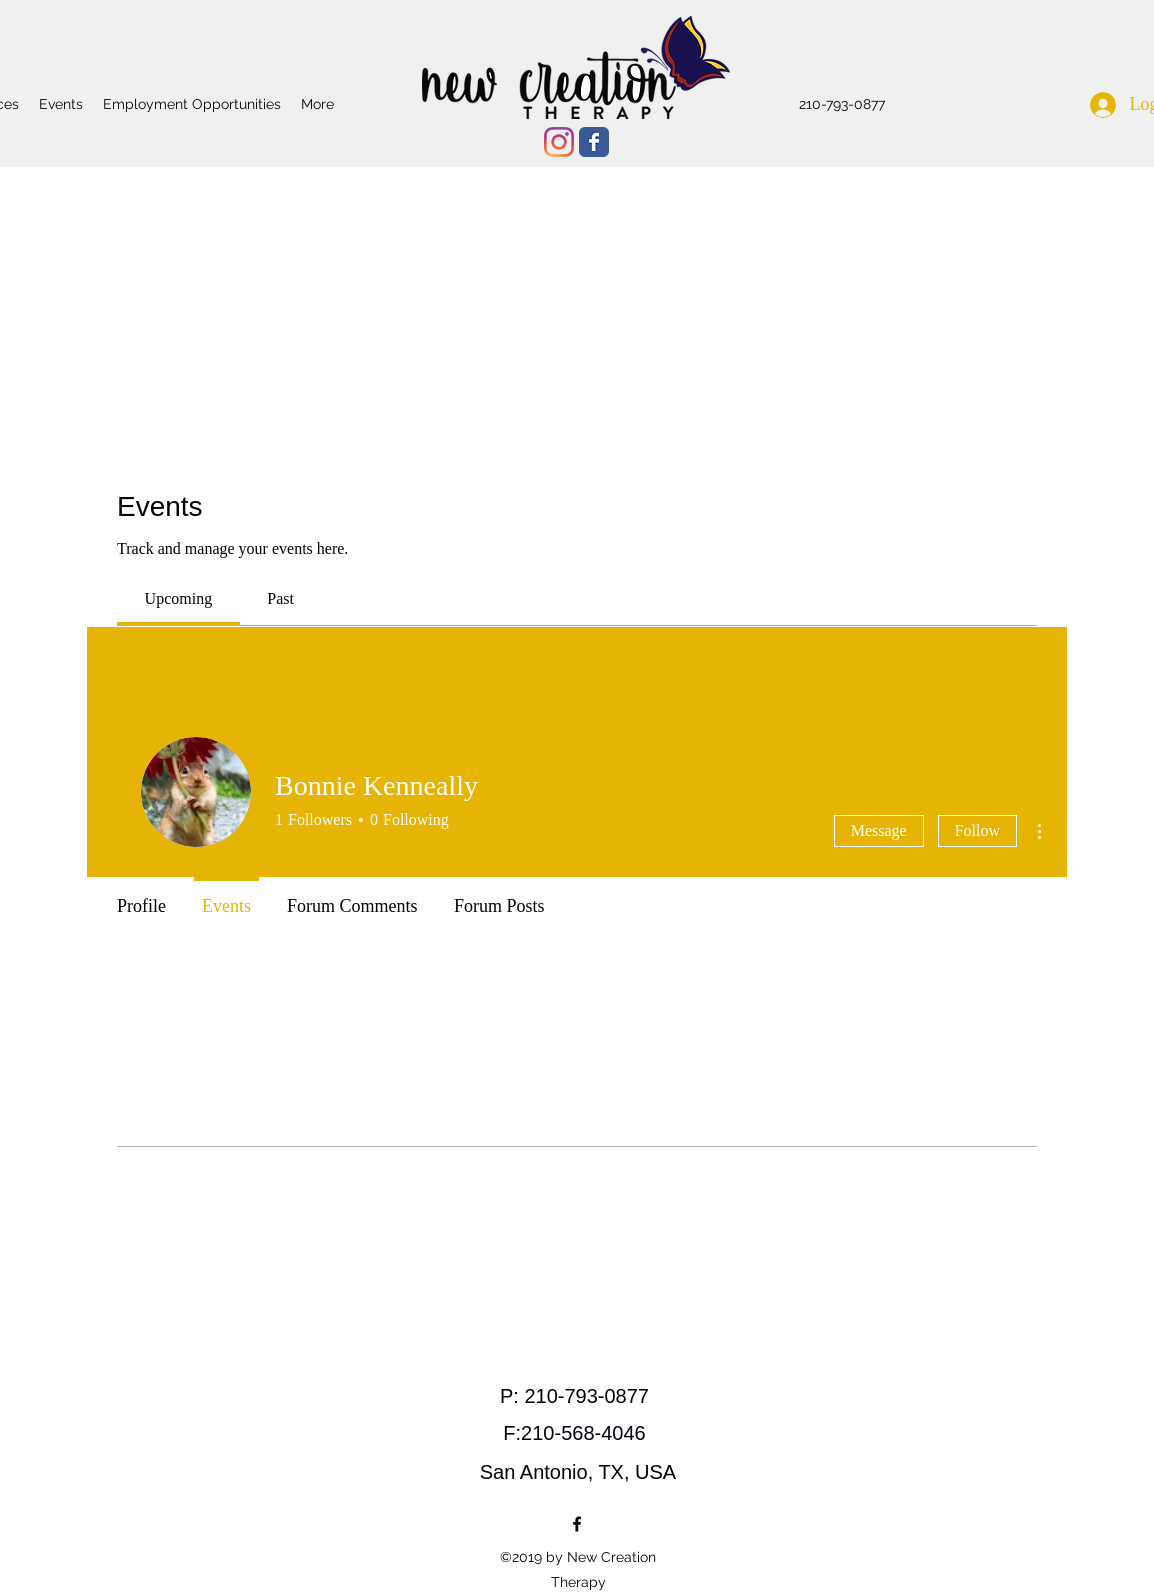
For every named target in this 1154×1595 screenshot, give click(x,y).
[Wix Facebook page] (594, 142)
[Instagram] (559, 142)
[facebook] (577, 1524)
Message (879, 830)
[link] (179, 598)
